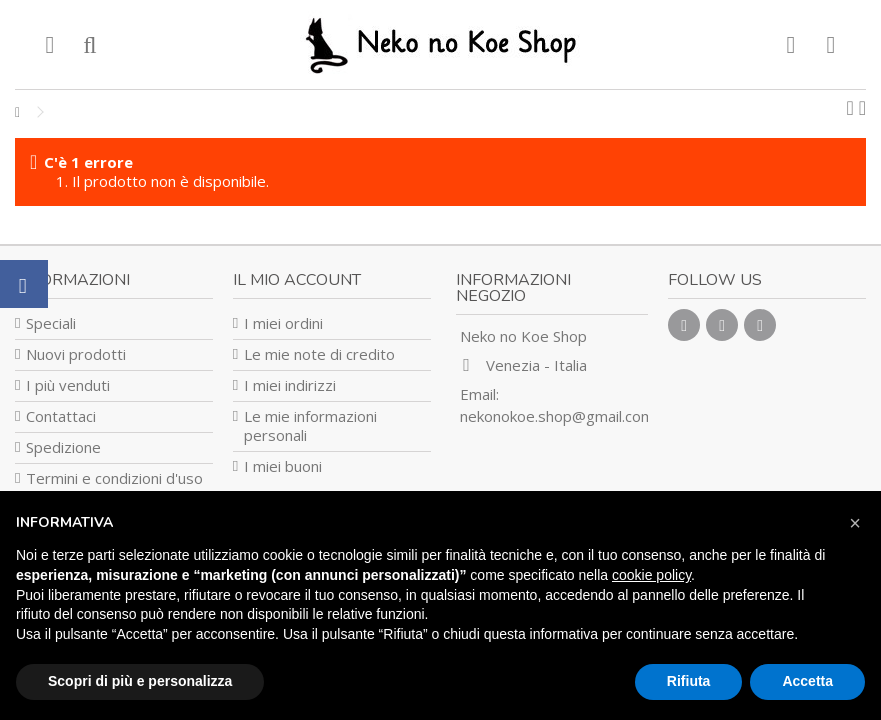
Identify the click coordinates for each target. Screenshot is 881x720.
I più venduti (68, 385)
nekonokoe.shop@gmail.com (557, 416)
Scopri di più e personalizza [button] (140, 681)
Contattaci (61, 416)
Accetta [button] (807, 681)
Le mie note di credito (319, 354)
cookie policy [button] (651, 575)
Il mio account (297, 280)
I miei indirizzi (290, 385)
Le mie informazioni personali (310, 426)
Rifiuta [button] (689, 681)
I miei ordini (283, 323)
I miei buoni (283, 466)
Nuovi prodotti (76, 354)
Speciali (51, 323)
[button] (855, 523)
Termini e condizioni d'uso (114, 478)
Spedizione (63, 447)
